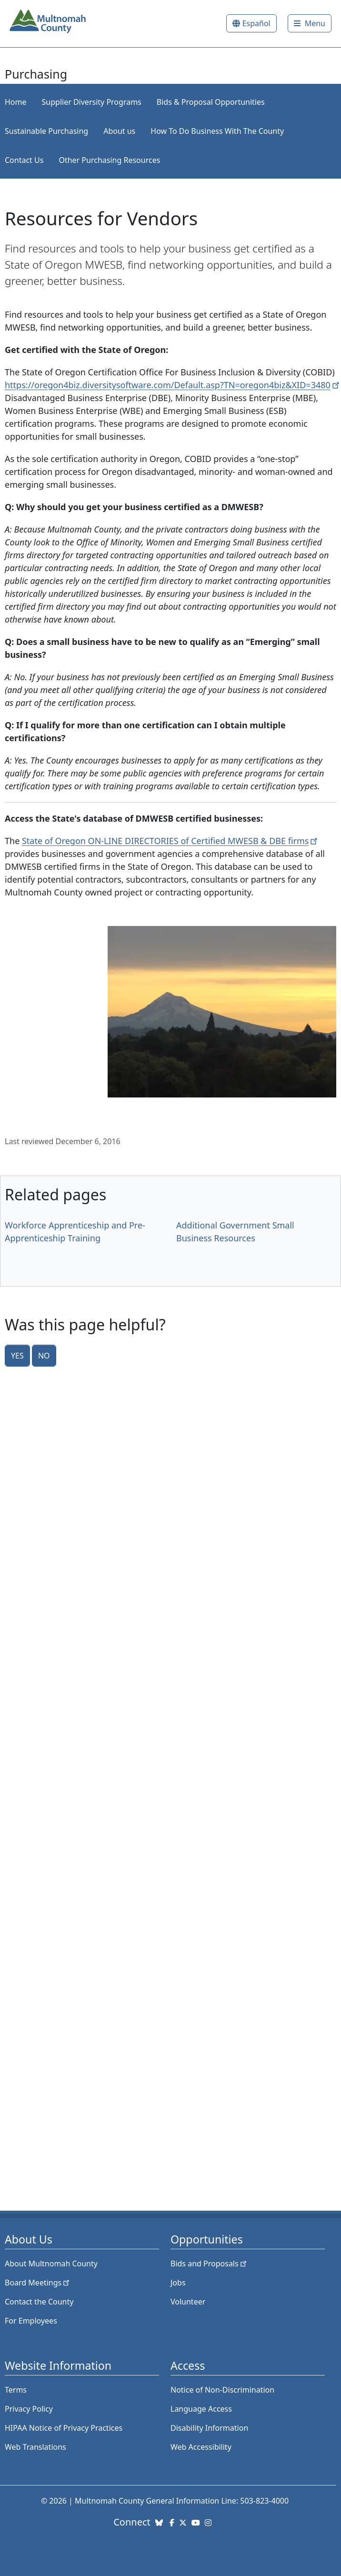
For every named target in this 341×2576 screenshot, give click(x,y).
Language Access (201, 2409)
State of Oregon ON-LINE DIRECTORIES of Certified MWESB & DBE (171, 840)
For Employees (31, 2320)
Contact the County (39, 2301)
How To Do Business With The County (217, 131)
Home (16, 102)
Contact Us (24, 160)
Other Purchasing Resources (109, 160)
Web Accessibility (200, 2447)
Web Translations (35, 2447)
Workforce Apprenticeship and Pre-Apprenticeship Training (75, 1231)
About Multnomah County (51, 2263)
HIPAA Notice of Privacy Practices (63, 2428)
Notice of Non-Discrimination (222, 2390)
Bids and (209, 2263)
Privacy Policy (29, 2409)
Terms (16, 2390)
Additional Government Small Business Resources (235, 1231)
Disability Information (209, 2428)
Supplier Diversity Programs (91, 102)
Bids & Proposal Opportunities (211, 102)
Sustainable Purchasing (46, 131)
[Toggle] (309, 23)
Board (38, 2282)
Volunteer (187, 2301)
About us (119, 131)
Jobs (178, 2282)
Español (256, 23)
